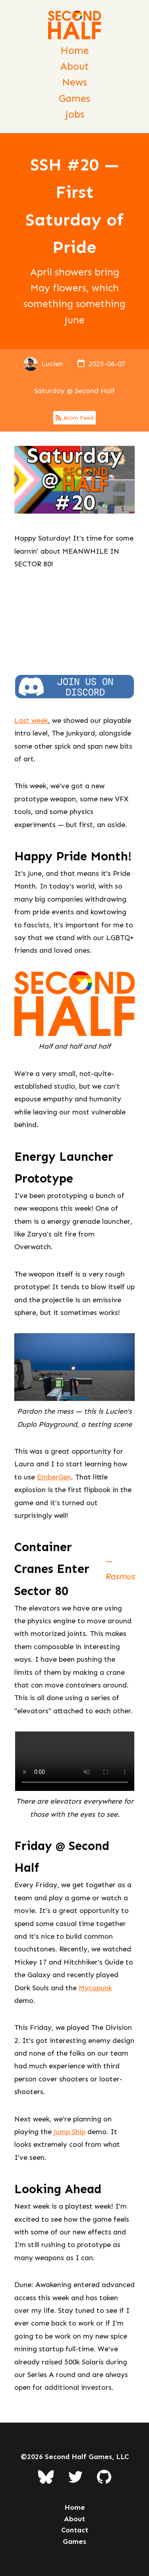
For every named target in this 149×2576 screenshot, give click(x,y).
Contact (74, 2530)
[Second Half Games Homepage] (74, 27)
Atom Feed (74, 417)
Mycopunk (95, 1988)
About (74, 66)
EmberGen (54, 1477)
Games (74, 98)
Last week (31, 720)
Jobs (74, 114)
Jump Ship (69, 2131)
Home (74, 50)
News (74, 82)
